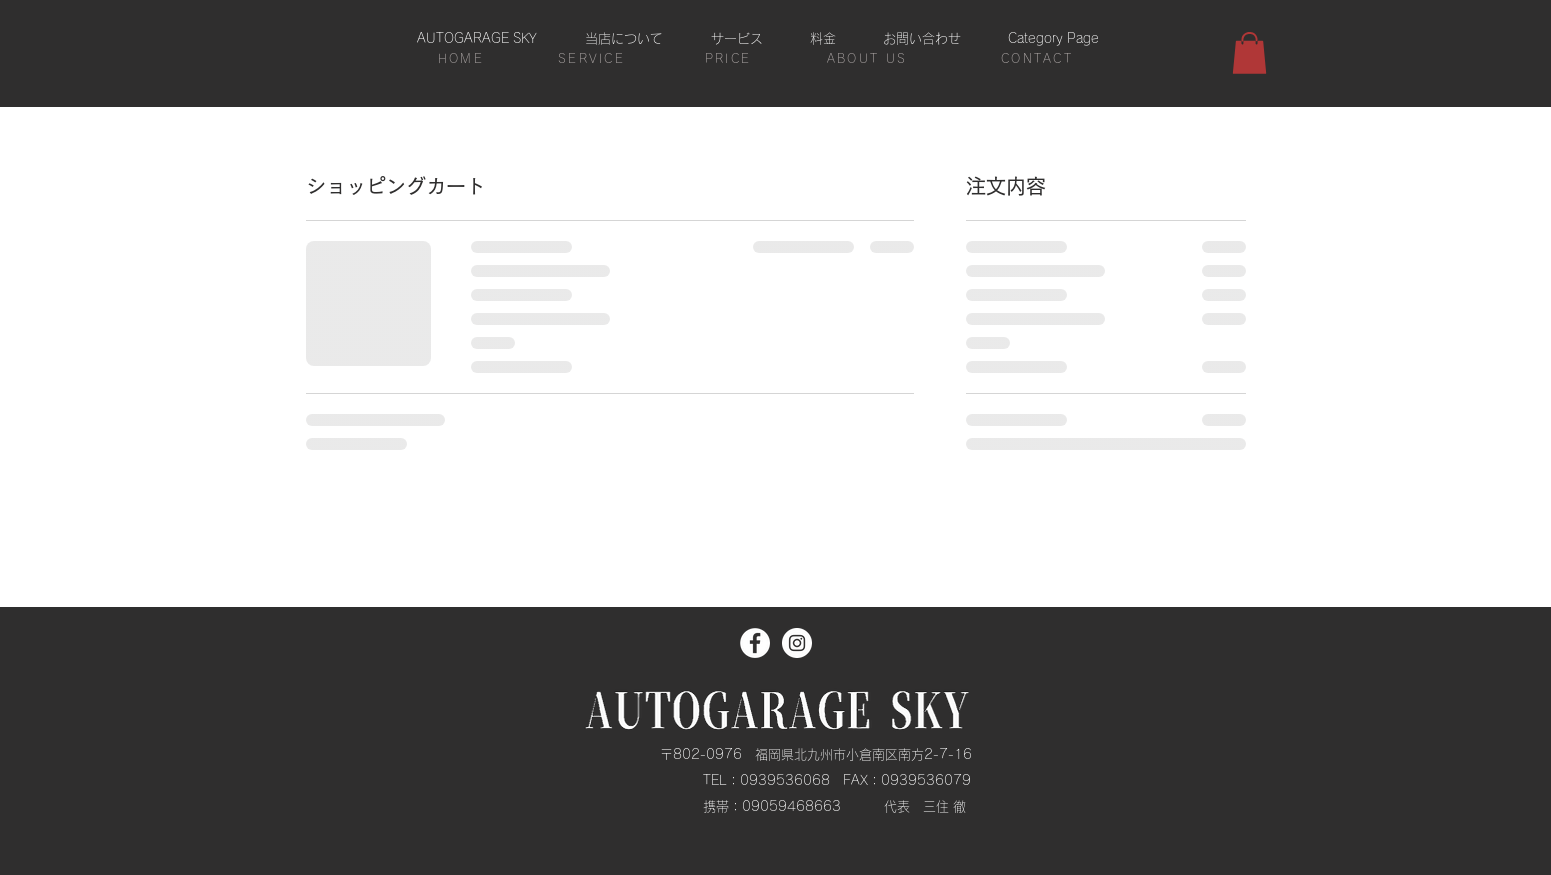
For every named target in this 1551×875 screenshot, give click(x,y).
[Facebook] (755, 643)
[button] (1249, 53)
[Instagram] (797, 643)
